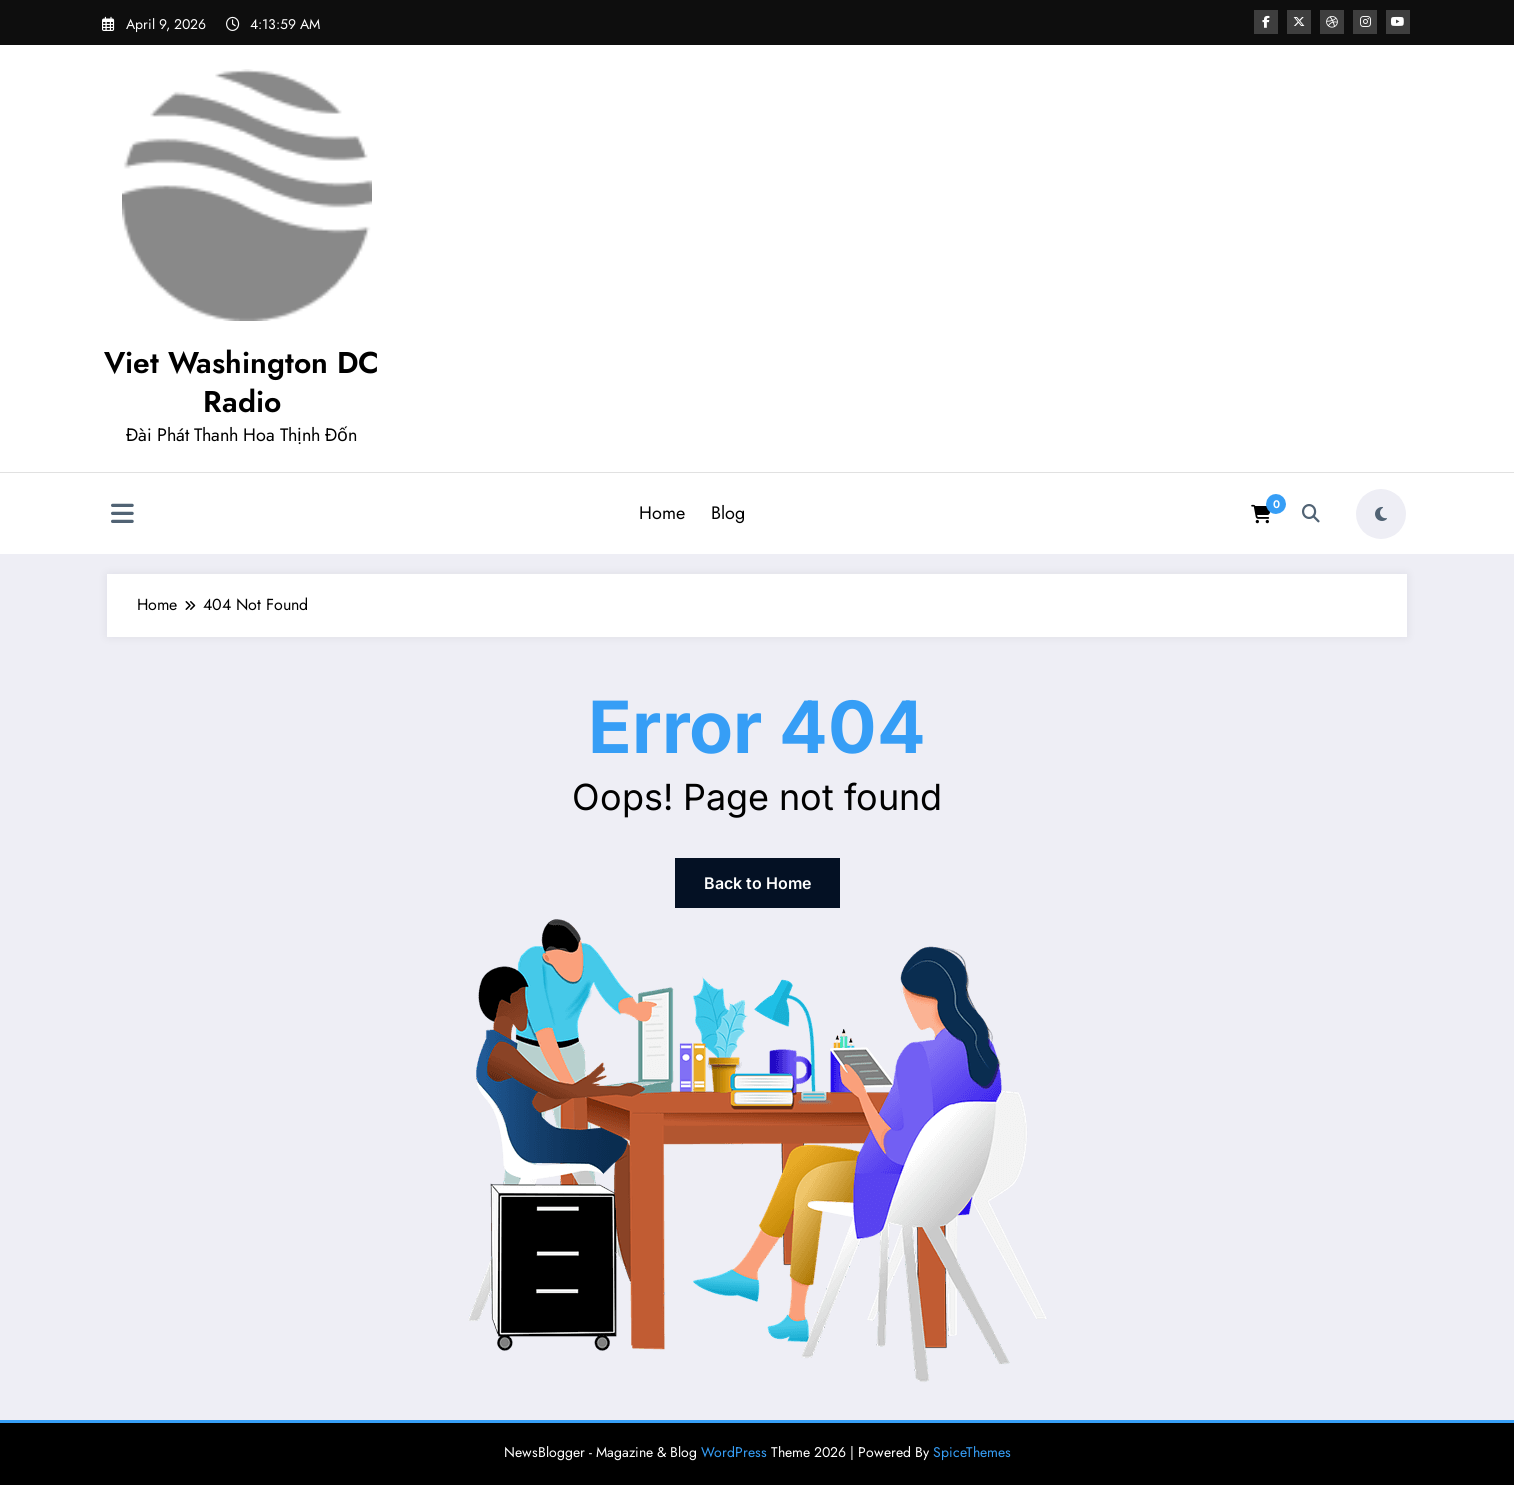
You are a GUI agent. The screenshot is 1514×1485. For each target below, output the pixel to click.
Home (662, 513)
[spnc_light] (1381, 514)
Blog (728, 513)
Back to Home (757, 883)
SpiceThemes (972, 1452)
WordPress (734, 1452)
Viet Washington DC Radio (241, 382)
